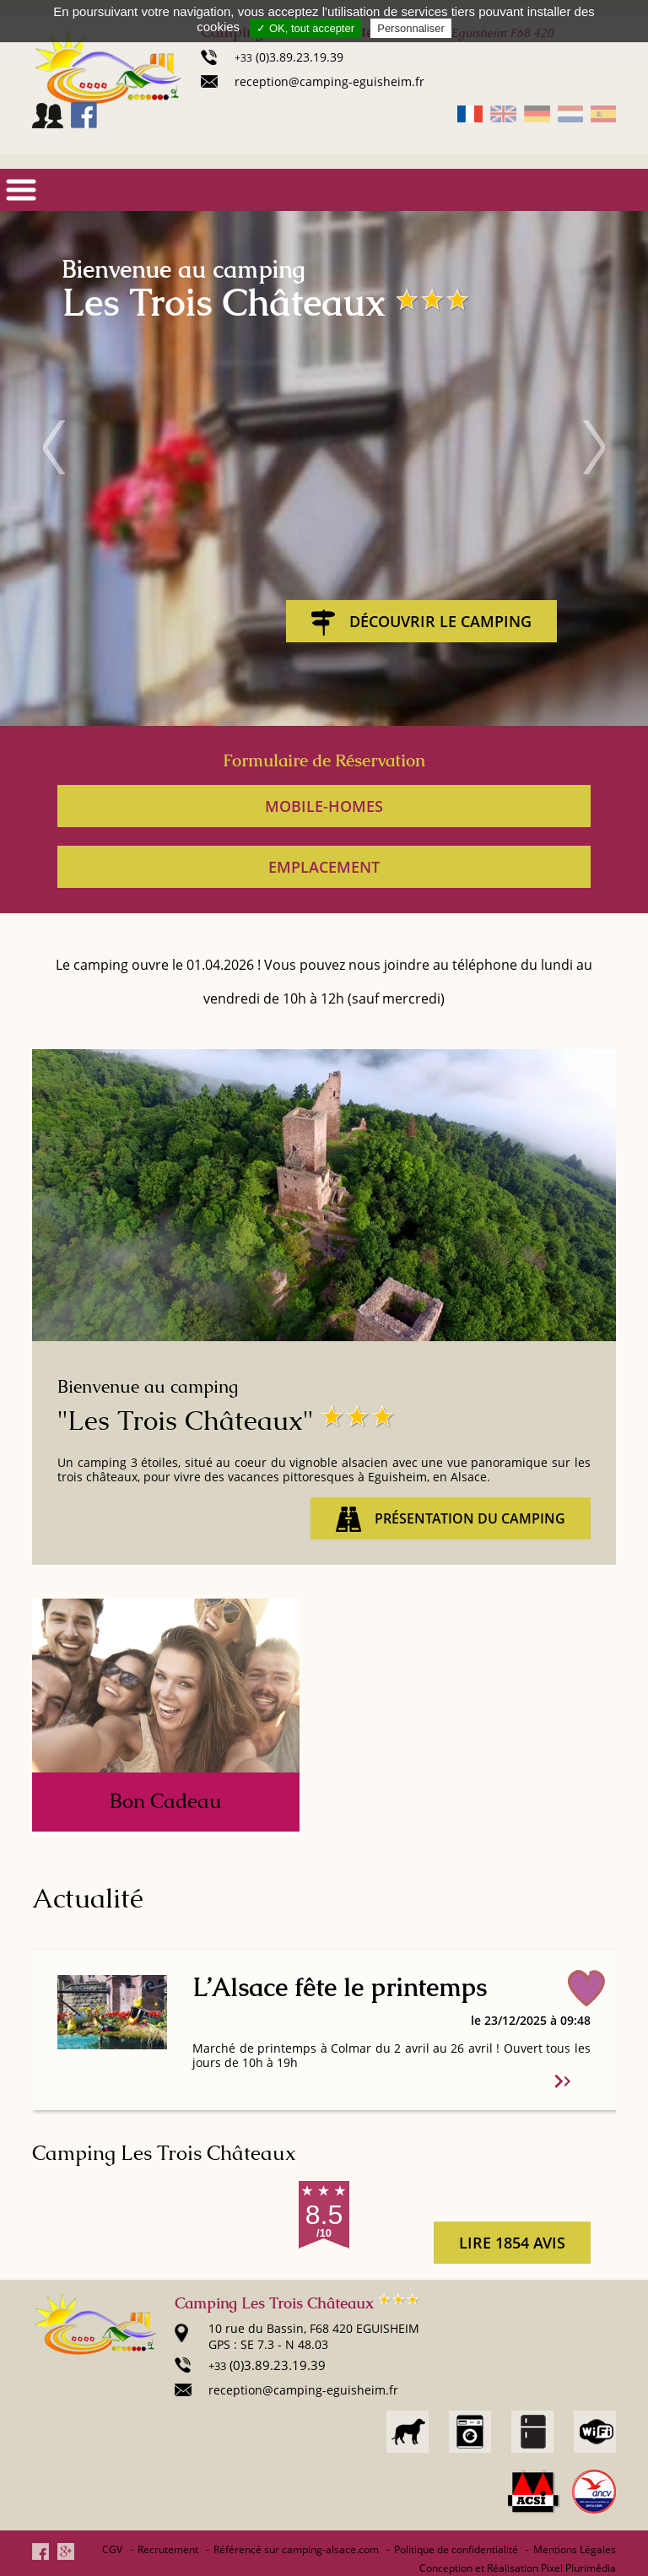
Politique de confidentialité (456, 2549)
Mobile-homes (324, 806)
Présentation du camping (450, 1519)
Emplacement (324, 867)
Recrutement (168, 2549)
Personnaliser (411, 28)
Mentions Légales (574, 2549)
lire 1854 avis (512, 2242)
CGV (112, 2549)
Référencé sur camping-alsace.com (296, 2549)
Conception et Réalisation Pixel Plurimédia (517, 2568)
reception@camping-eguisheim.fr (329, 81)
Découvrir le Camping (421, 622)
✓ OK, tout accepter (305, 28)
